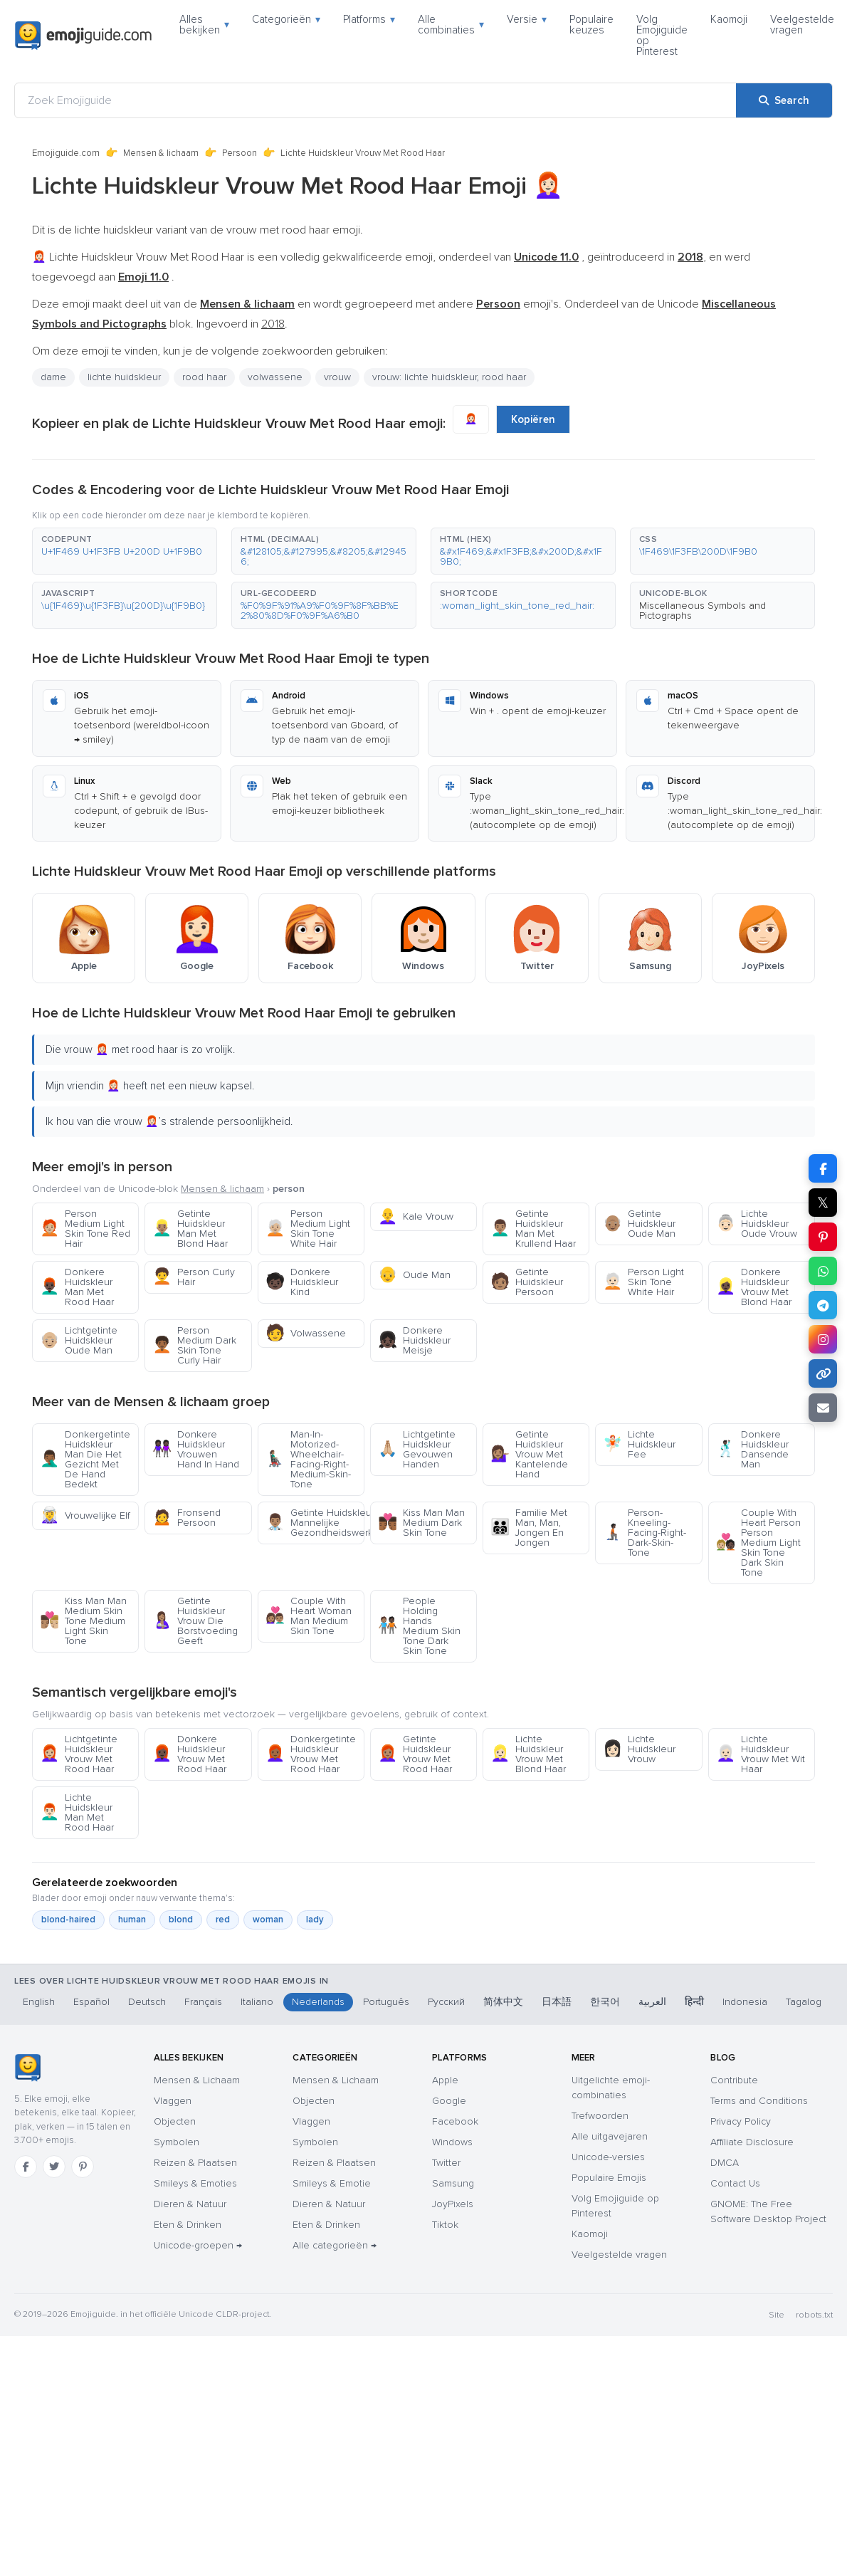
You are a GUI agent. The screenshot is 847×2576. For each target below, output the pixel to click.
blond (181, 1919)
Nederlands (318, 2002)
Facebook (455, 2121)
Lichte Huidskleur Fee (639, 1444)
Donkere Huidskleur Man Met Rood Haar (77, 1287)
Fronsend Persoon (186, 1518)
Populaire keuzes (591, 24)
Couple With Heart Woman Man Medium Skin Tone (308, 1616)
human (132, 1919)
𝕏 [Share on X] (822, 1202)
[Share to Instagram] (823, 1339)
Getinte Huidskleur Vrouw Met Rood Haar (415, 1754)
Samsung (453, 2183)
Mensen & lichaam (161, 153)
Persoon (239, 153)
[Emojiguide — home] (83, 35)
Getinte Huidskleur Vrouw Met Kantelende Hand (529, 1454)
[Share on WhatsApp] (823, 1271)
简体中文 (503, 2002)
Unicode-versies (608, 2157)
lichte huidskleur (124, 377)
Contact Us (735, 2183)
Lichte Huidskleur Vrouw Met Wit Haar (760, 1754)
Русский (446, 2002)
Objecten (175, 2121)
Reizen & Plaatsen (195, 2163)
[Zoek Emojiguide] (375, 100)
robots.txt (814, 2315)
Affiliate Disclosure (752, 2142)
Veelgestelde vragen (802, 24)
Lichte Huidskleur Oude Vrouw (756, 1224)
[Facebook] (25, 2166)
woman (268, 1919)
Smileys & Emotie (332, 2183)
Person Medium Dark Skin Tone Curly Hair (194, 1345)
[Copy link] (823, 1373)
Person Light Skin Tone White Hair (643, 1282)
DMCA (724, 2163)
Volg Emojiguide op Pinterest (662, 35)
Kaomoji (728, 19)
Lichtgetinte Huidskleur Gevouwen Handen (417, 1449)
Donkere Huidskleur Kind (301, 1282)
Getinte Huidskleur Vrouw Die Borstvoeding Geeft (195, 1621)
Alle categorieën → (335, 2245)
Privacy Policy (740, 2121)
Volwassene (305, 1333)
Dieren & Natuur (190, 2204)
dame (53, 377)
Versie (527, 19)
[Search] (784, 100)
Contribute (734, 2080)
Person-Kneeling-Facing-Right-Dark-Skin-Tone (644, 1533)
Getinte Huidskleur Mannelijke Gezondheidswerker (314, 1523)
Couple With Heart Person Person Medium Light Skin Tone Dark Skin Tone (758, 1542)
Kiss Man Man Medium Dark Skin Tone (421, 1523)
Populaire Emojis (609, 2178)
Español (91, 2002)
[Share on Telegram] (823, 1305)
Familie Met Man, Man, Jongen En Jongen (528, 1528)
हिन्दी (694, 2002)
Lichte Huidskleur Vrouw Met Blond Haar (528, 1754)
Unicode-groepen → (198, 2245)
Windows (452, 2142)
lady (315, 1919)
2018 (273, 324)
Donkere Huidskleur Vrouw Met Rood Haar (189, 1754)
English (39, 2002)
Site (776, 2315)
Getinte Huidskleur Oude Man (639, 1224)
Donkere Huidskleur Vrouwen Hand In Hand (195, 1449)
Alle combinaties (451, 24)
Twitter (446, 2163)
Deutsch (147, 2002)
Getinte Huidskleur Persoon (526, 1282)
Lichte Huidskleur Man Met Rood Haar (77, 1812)
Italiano (257, 2002)
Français (203, 2002)
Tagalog (803, 2002)
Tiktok (445, 2225)
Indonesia (744, 2002)
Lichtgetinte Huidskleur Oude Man (78, 1340)
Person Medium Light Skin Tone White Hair (307, 1229)
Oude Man (414, 1274)
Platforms (369, 19)
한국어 (605, 2002)
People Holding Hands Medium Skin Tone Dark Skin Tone (419, 1626)
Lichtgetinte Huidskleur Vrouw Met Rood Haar (78, 1754)
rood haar (204, 377)
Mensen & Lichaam (197, 2080)
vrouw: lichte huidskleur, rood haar (449, 377)
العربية (652, 2002)
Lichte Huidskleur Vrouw (639, 1749)
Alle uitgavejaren (610, 2136)
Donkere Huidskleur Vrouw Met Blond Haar (753, 1287)
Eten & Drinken (187, 2225)
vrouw (337, 377)
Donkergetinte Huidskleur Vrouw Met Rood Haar (310, 1754)
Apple (445, 2080)
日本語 (557, 2002)
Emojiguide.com (66, 153)
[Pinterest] (82, 2166)
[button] (124, 551)
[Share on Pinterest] (823, 1236)
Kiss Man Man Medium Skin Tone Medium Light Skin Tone (83, 1621)
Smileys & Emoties (195, 2183)
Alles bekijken (204, 24)
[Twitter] (54, 2166)
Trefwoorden (600, 2116)
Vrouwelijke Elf (85, 1515)
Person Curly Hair (193, 1277)
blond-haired (68, 1919)
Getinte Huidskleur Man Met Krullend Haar (533, 1229)
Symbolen (176, 2142)
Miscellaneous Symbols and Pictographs (702, 611)
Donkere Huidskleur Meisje (414, 1340)
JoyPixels (452, 2204)
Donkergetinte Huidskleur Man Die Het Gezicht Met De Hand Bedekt (85, 1459)
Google (449, 2101)
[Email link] (823, 1407)
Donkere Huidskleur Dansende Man (752, 1449)
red (223, 1919)
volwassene (275, 377)
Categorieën (286, 19)
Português (386, 2002)
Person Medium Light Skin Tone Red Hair (85, 1229)
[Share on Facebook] (823, 1168)
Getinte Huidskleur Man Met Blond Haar (190, 1229)
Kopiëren (533, 419)
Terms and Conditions (759, 2101)
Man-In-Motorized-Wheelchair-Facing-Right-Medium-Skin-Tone (308, 1459)
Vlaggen (172, 2101)
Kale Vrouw (415, 1216)
